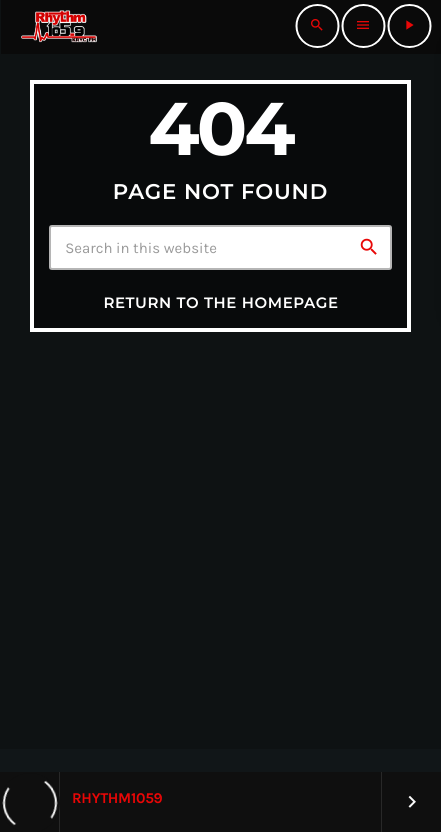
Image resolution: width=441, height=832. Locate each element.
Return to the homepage (220, 302)
